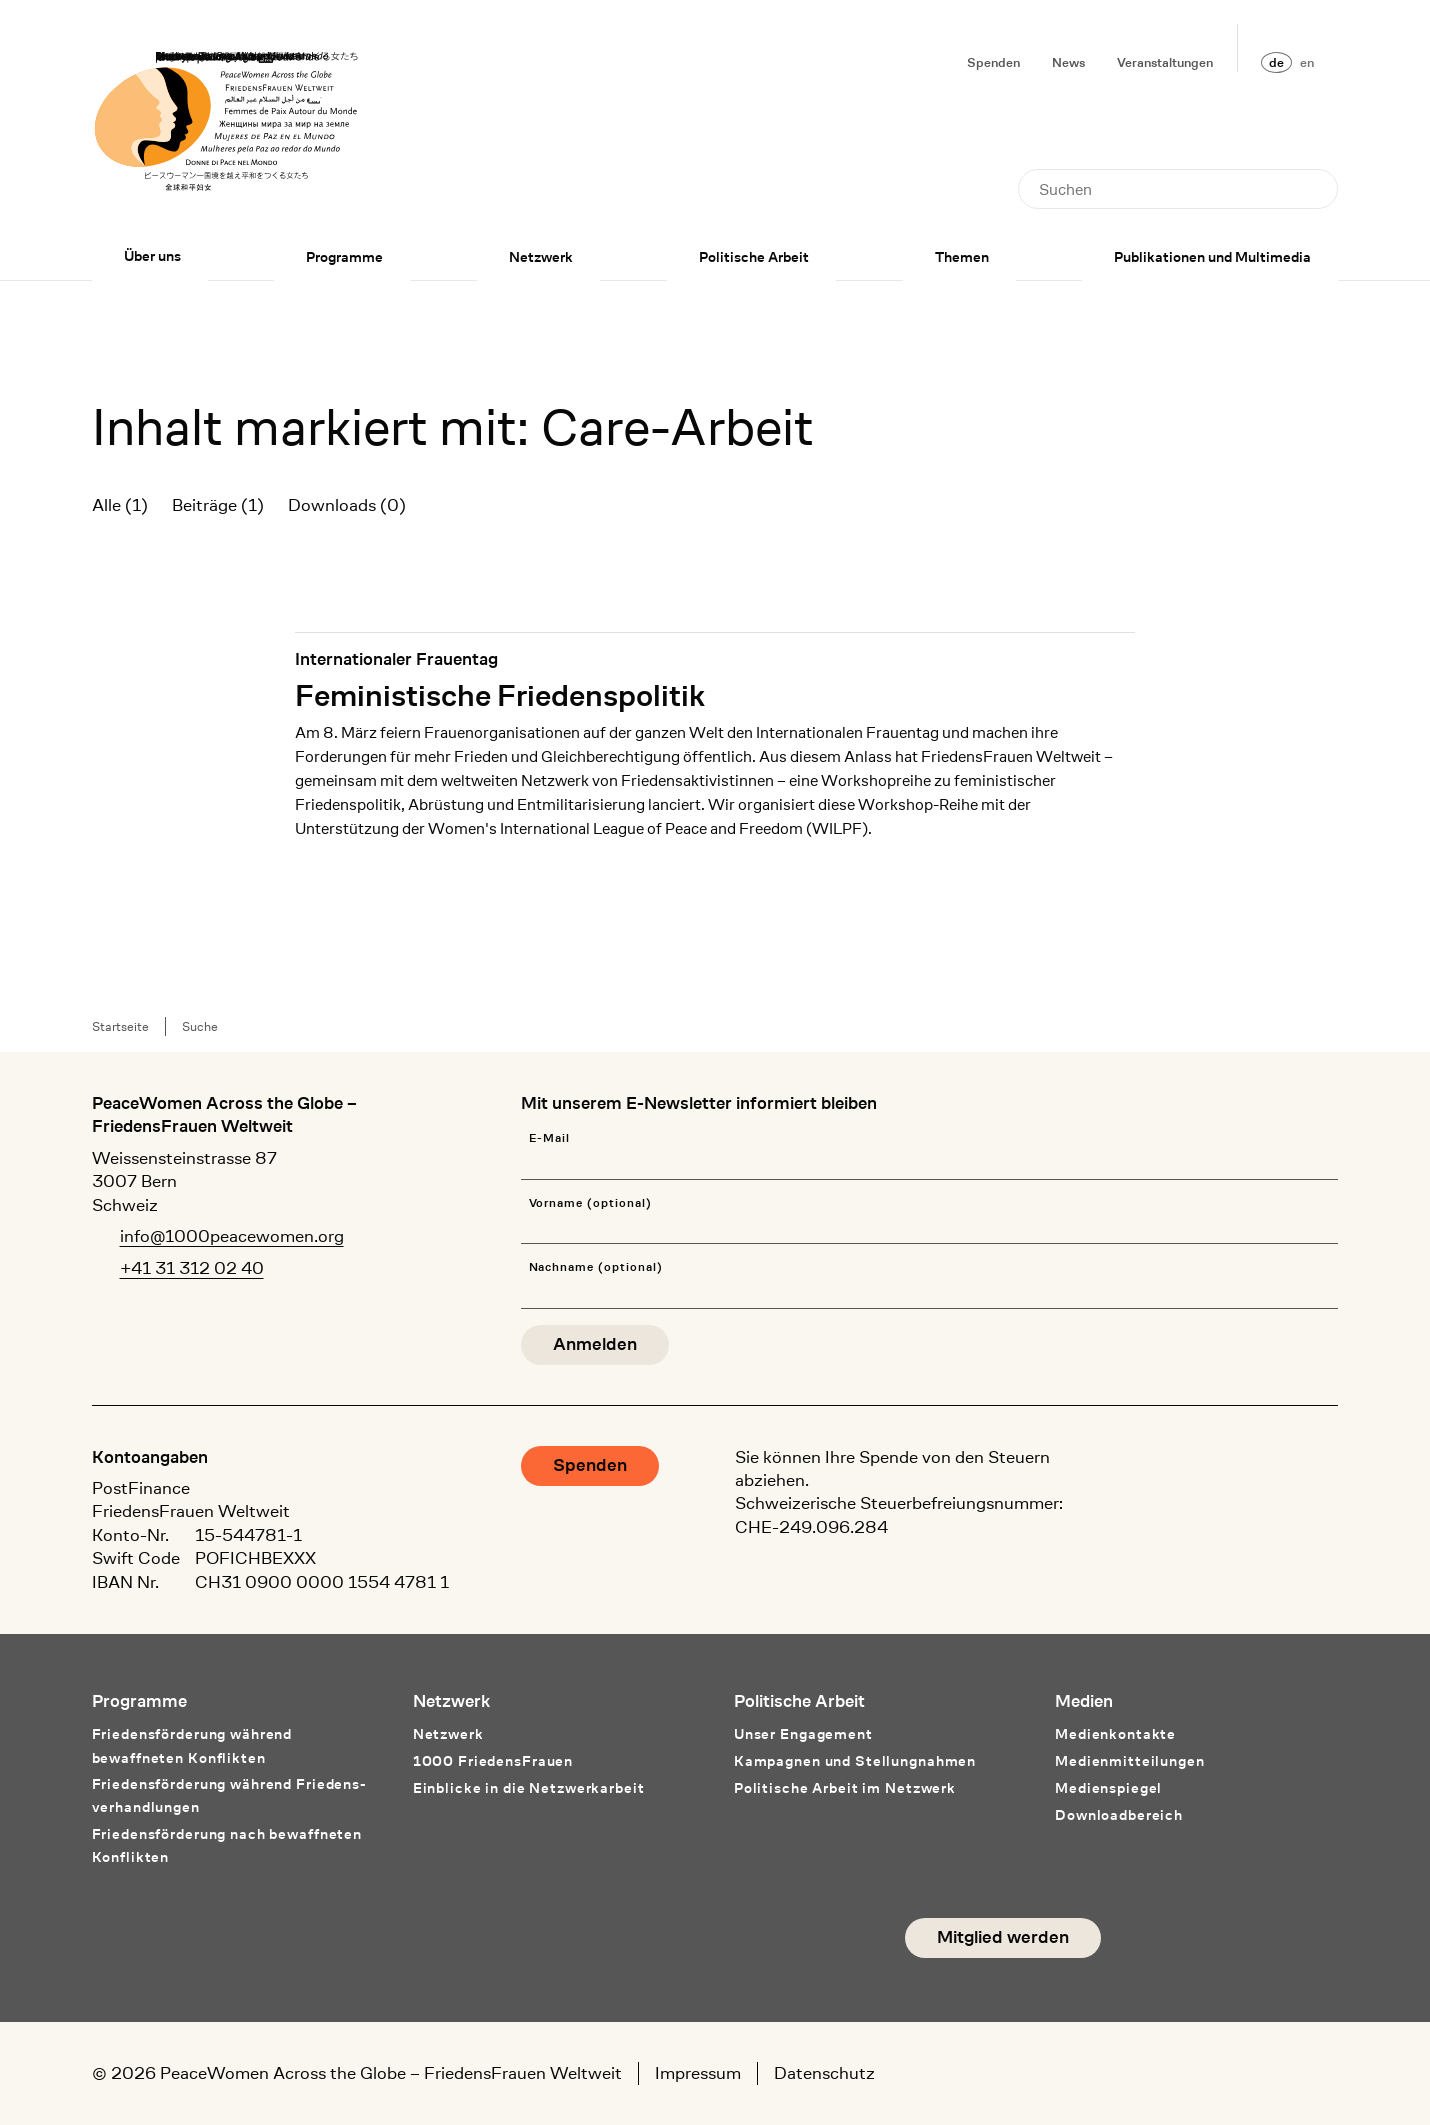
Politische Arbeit (754, 257)
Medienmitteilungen (1130, 1761)
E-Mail (550, 1138)
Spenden (993, 62)
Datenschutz (824, 2073)
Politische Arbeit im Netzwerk (845, 1788)
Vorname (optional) (590, 1203)
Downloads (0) (347, 505)
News (1068, 62)
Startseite (120, 1026)
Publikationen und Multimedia (1212, 257)
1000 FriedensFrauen (493, 1761)
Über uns (152, 256)
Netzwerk (541, 257)
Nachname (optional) (596, 1267)
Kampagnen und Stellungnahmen (855, 1761)
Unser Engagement (803, 1734)
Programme (344, 257)
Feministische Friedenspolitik (500, 695)
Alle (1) (120, 505)
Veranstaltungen (1165, 62)
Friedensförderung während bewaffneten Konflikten (192, 1745)
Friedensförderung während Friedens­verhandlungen (229, 1795)
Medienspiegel (1108, 1788)
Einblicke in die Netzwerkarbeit (529, 1788)
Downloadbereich (1119, 1815)
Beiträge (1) (218, 505)
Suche (200, 1026)
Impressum (698, 2073)
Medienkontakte (1115, 1734)
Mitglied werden (1003, 1937)
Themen (962, 257)
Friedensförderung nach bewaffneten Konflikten (227, 1845)
